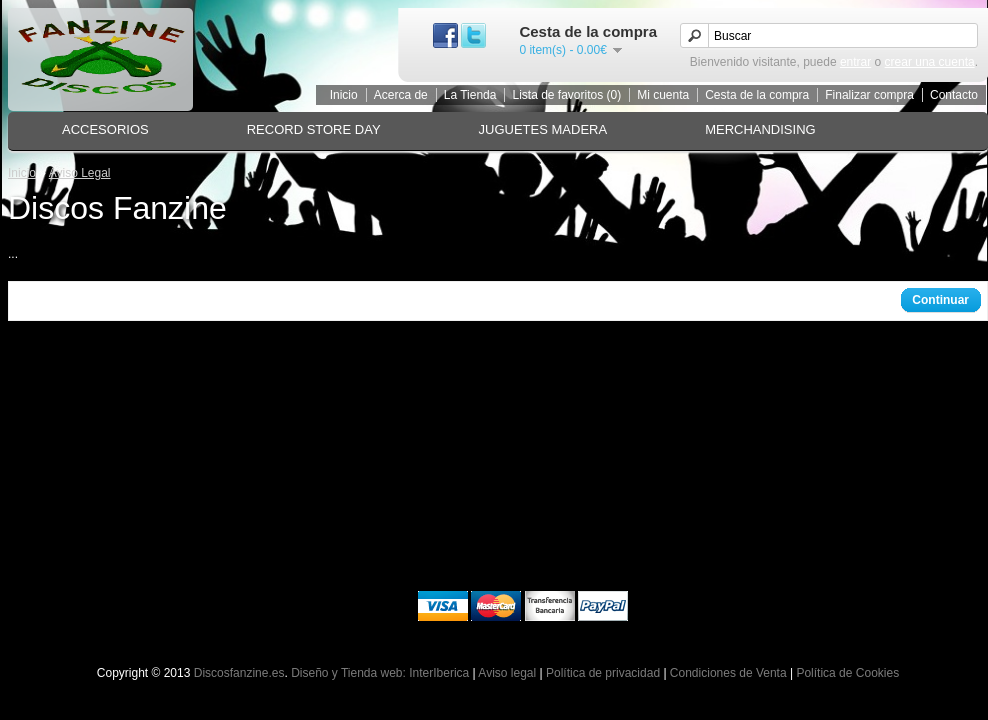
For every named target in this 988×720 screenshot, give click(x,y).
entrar (855, 62)
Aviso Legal (80, 173)
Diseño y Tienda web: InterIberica (380, 673)
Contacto (954, 95)
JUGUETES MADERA (543, 129)
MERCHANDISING (760, 129)
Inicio (344, 95)
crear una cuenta (930, 62)
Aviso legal (507, 673)
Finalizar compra (869, 95)
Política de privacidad (603, 673)
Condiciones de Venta (728, 673)
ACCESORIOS (105, 129)
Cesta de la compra (757, 95)
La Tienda (470, 95)
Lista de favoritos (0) (566, 95)
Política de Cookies (847, 673)
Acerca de (401, 95)
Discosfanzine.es (239, 673)
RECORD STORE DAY (314, 129)
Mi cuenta (663, 95)
